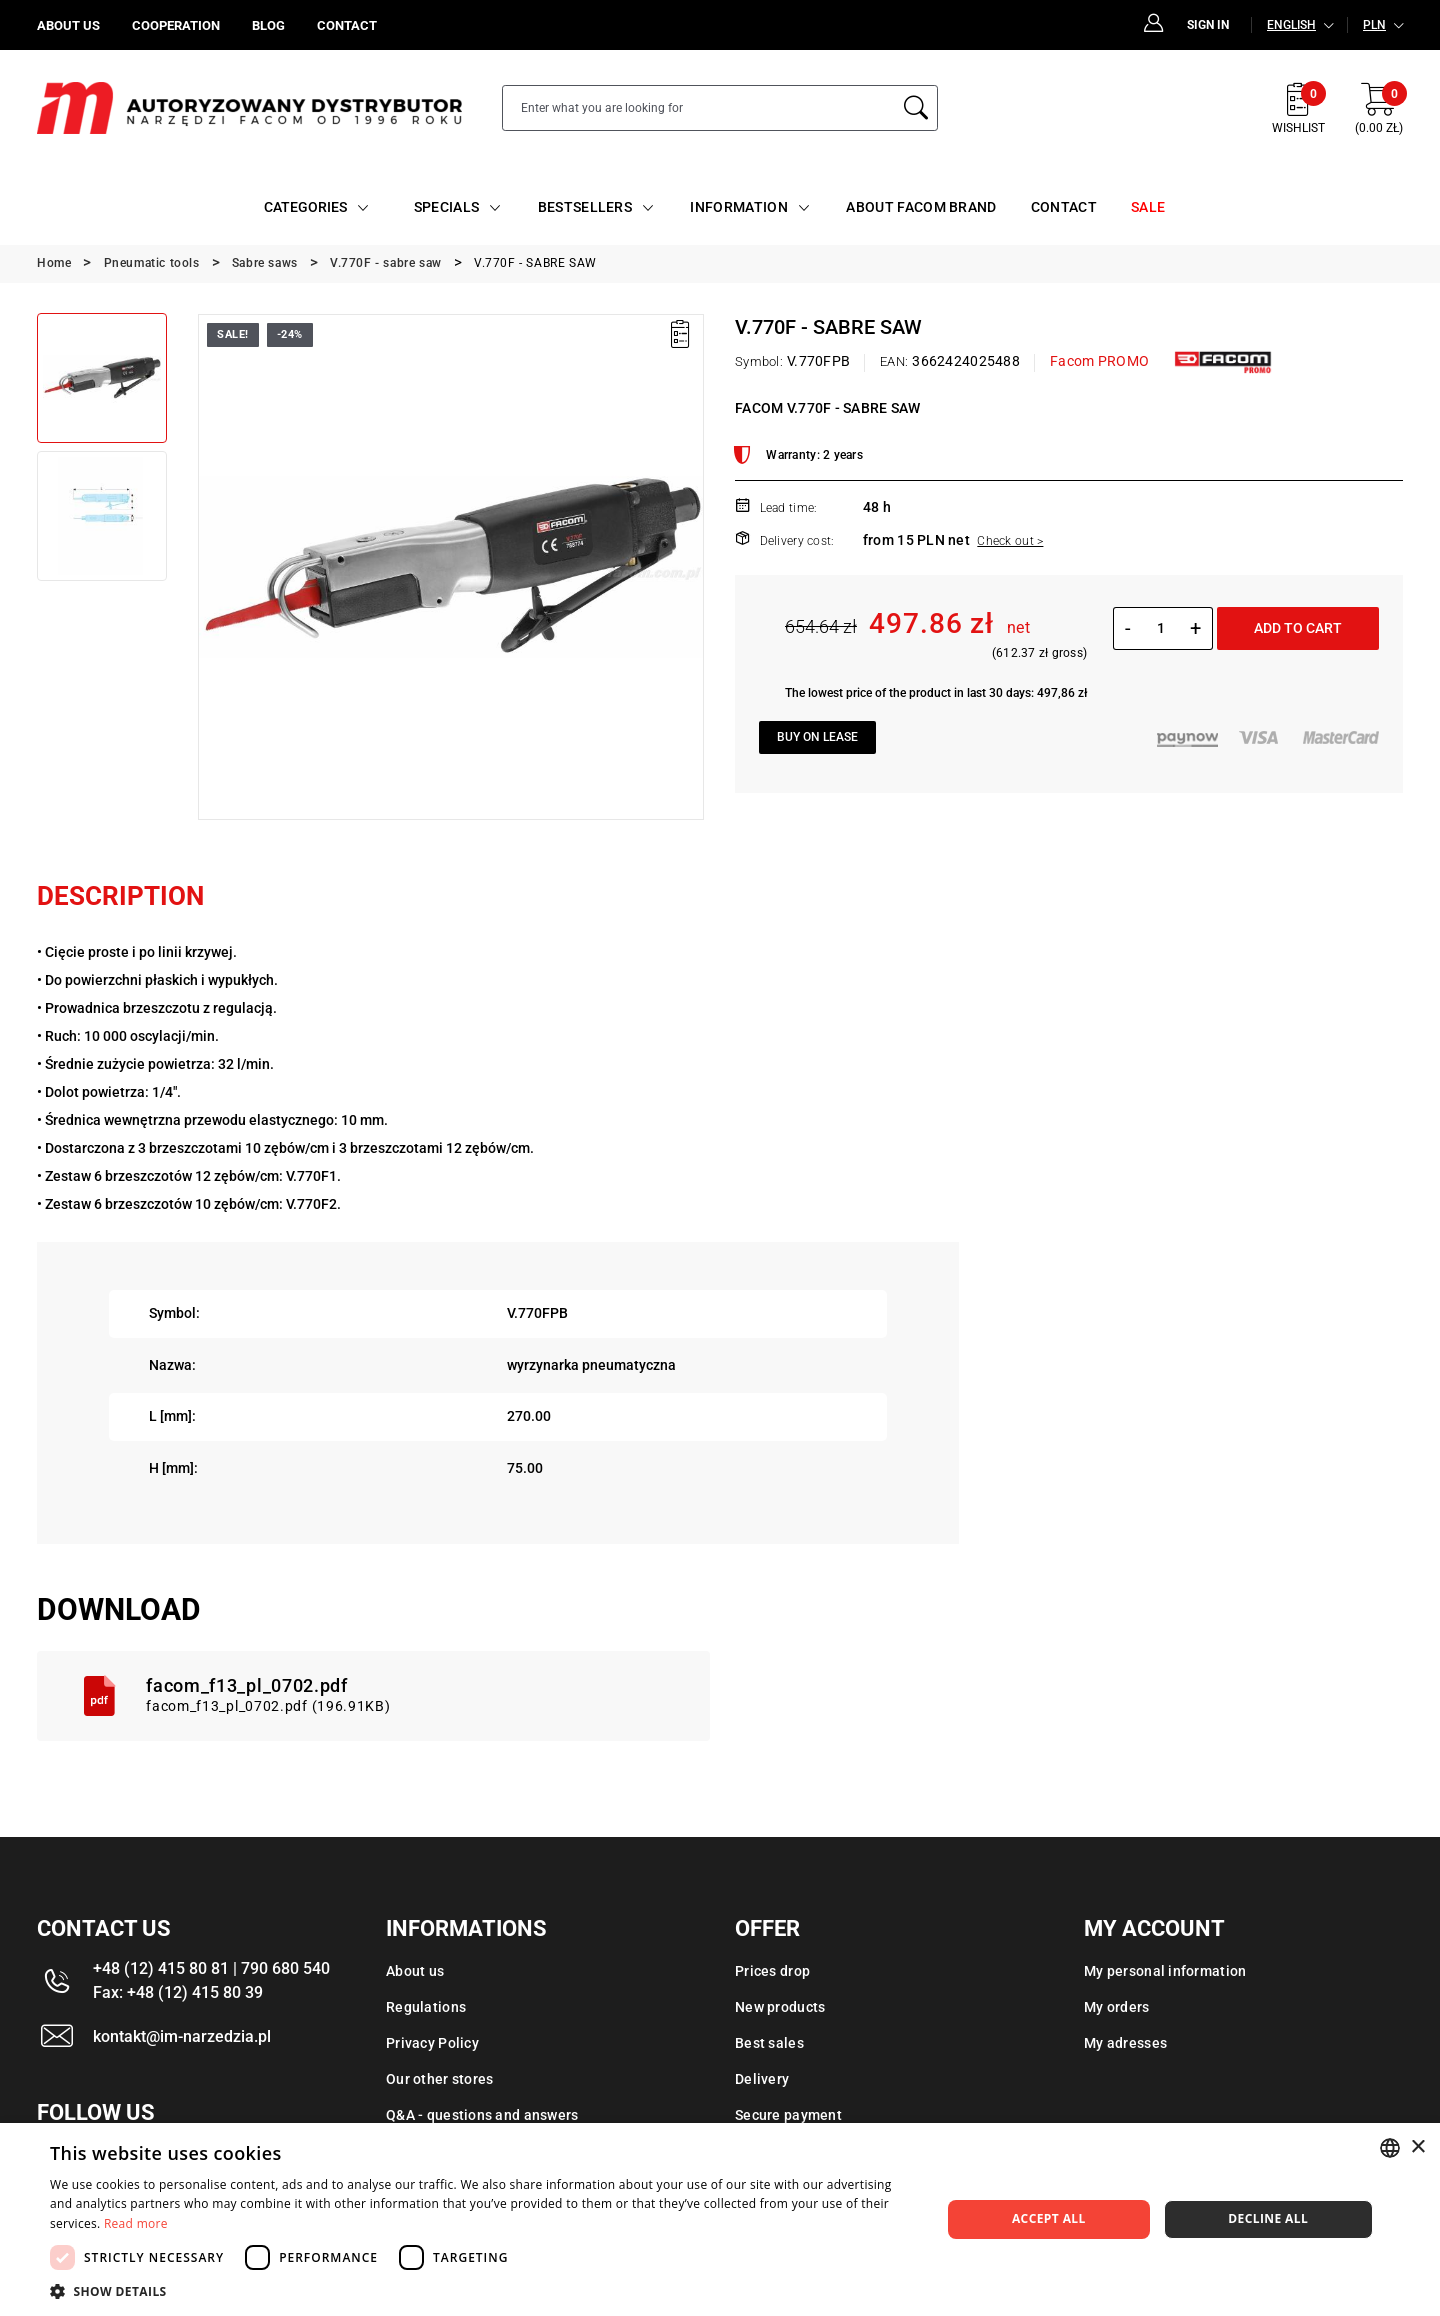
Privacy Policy (432, 2043)
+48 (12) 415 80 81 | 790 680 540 (211, 1968)
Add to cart (1298, 628)
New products (780, 2007)
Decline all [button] (1268, 2218)
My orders (1117, 2007)
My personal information (1165, 1971)
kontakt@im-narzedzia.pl (182, 2036)
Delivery (762, 2079)
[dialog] (720, 2219)
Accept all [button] (1049, 2218)
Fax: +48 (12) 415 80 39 (178, 1992)
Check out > (1010, 541)
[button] (482, 2291)
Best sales (769, 2043)
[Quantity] (1160, 628)
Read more (136, 2223)
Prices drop (772, 1971)
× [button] (1417, 2147)
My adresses (1125, 2043)
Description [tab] (120, 896)
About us (415, 1971)
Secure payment (788, 2115)
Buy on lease (817, 737)
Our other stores (439, 2079)
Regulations (426, 2007)
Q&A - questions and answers (482, 2115)
